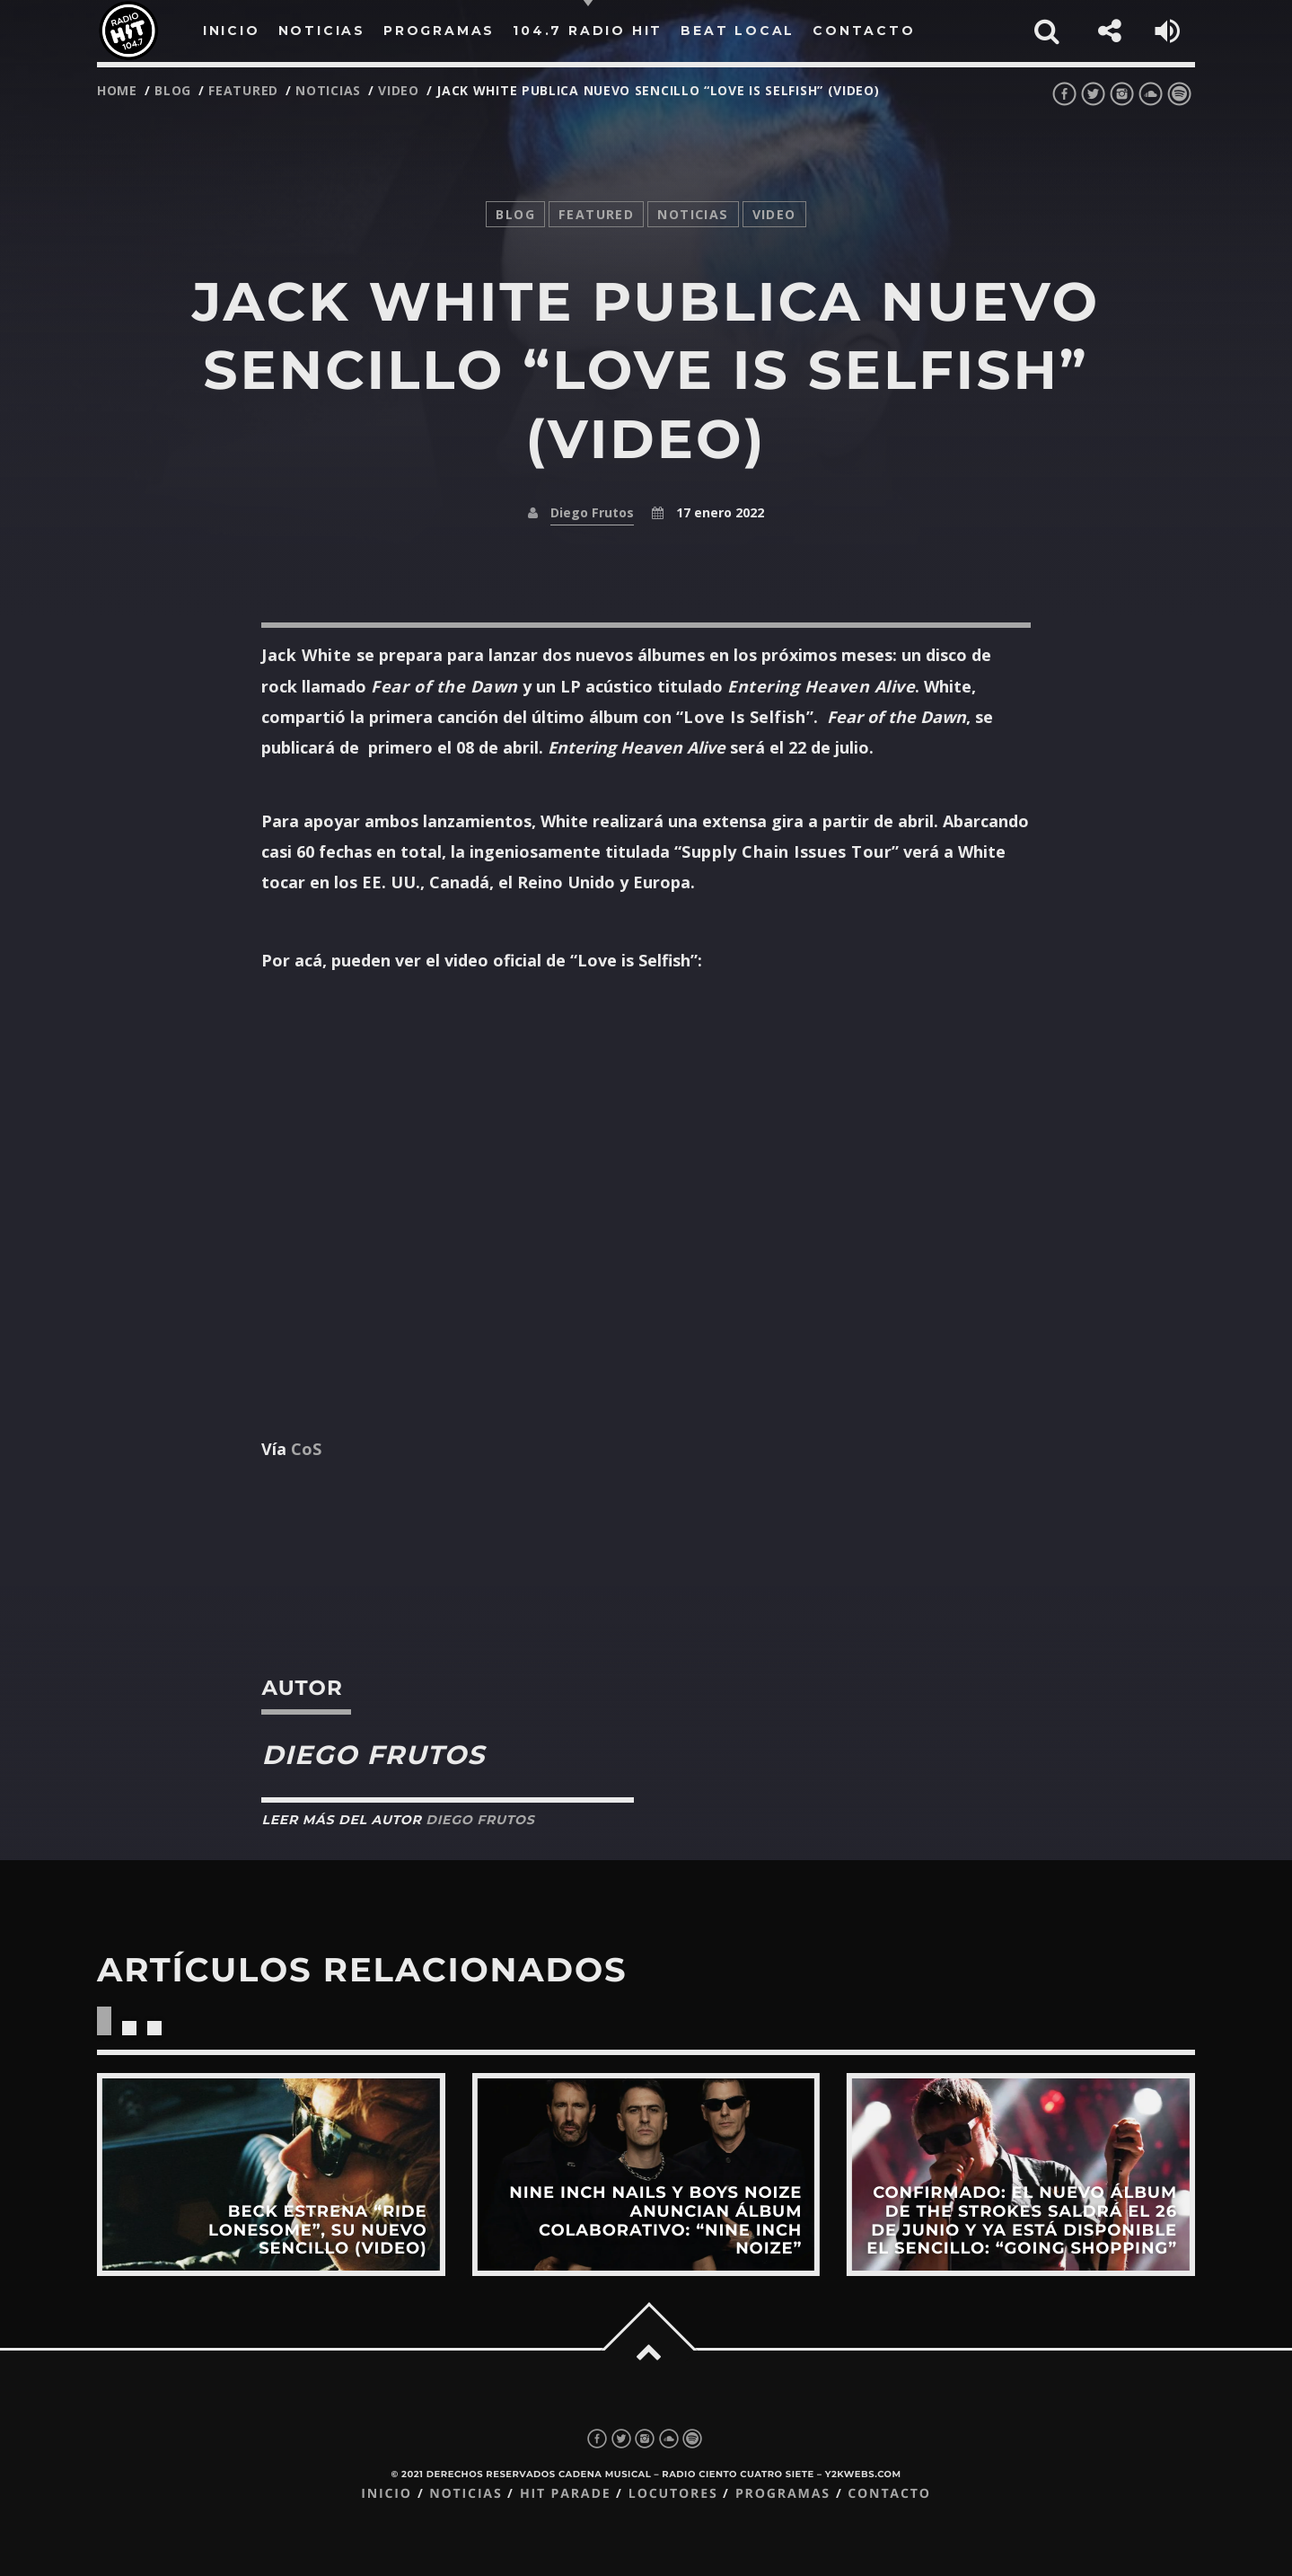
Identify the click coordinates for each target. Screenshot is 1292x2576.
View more (271, 2174)
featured (243, 90)
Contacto (889, 2493)
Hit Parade (565, 2493)
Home (117, 90)
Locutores (673, 2493)
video (398, 90)
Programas (783, 2493)
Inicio (386, 2493)
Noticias (465, 2493)
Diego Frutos (592, 512)
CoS (306, 1449)
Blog (172, 90)
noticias (328, 90)
